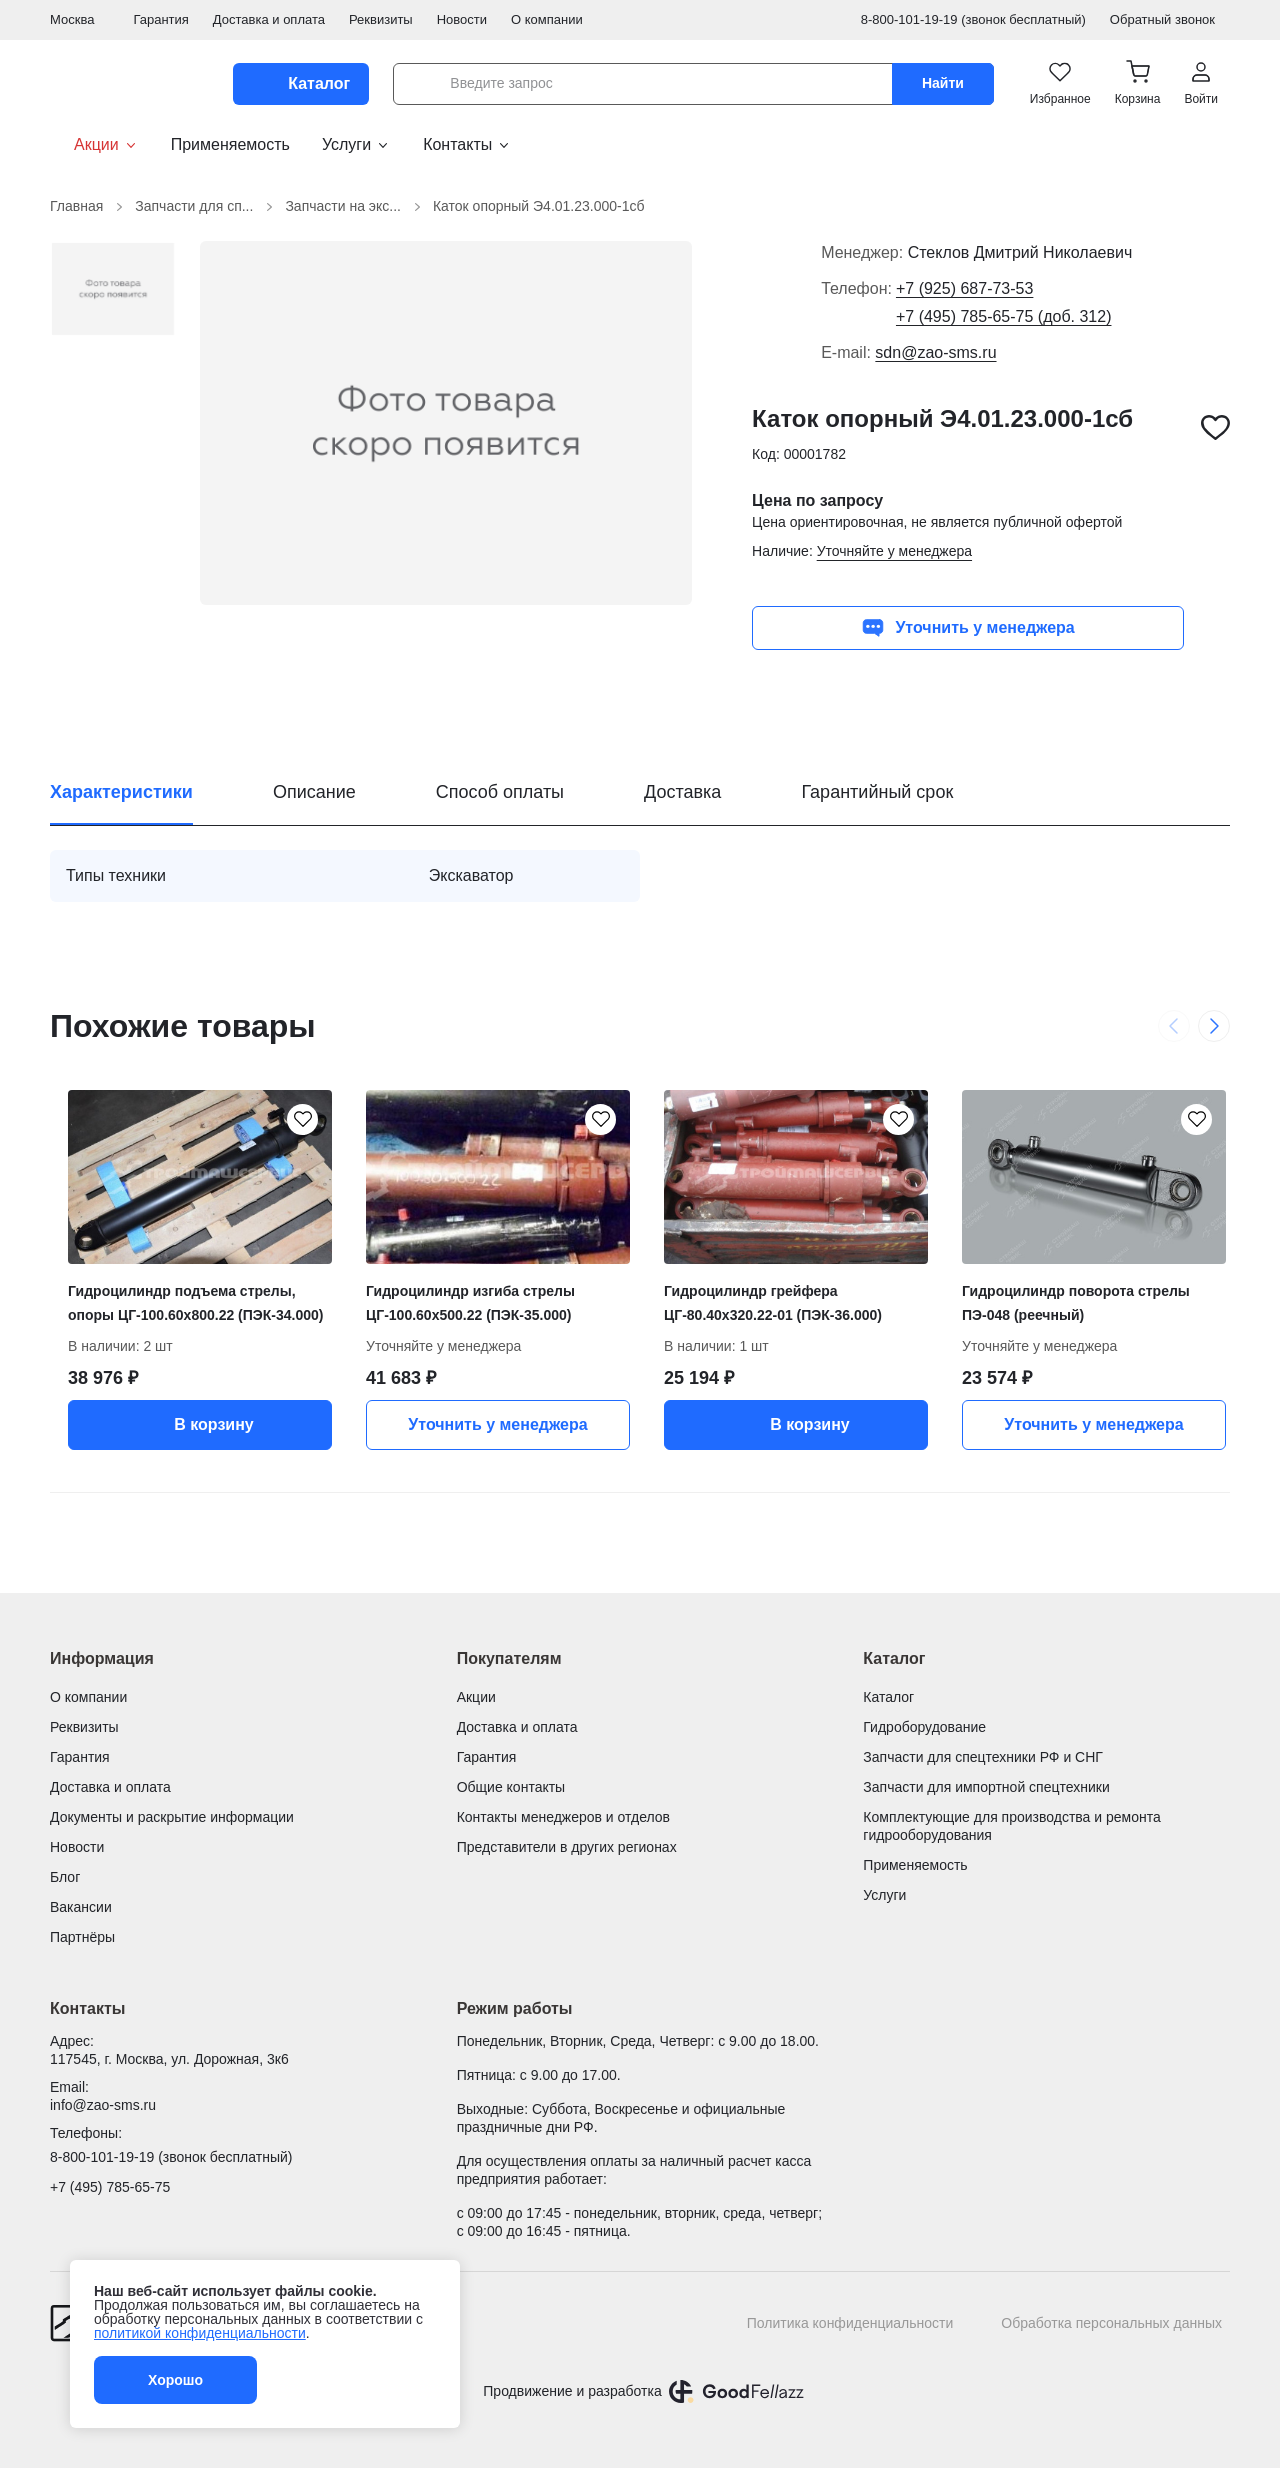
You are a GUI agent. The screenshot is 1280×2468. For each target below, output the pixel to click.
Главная (88, 206)
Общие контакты (511, 1787)
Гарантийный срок (877, 792)
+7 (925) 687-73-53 (964, 288)
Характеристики (121, 792)
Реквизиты (381, 19)
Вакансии (81, 1907)
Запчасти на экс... (355, 206)
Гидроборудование (924, 1727)
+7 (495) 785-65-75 (110, 2187)
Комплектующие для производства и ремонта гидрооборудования (1011, 1826)
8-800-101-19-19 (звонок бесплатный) (973, 19)
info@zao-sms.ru (103, 2105)
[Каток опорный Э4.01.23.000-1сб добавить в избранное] (1215, 427)
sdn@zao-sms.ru (935, 352)
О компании (547, 19)
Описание (314, 792)
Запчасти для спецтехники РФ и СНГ (983, 1757)
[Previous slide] (1174, 1026)
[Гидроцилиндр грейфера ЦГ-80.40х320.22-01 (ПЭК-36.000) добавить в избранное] (898, 1120)
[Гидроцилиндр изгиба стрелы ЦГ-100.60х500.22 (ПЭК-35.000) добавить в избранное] (600, 1120)
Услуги (356, 144)
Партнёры (82, 1937)
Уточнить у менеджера (967, 628)
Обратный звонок (1170, 19)
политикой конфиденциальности (200, 2333)
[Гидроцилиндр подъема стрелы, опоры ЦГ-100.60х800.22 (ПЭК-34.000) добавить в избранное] (302, 1120)
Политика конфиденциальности (850, 2323)
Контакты (467, 144)
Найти (943, 83)
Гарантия (160, 19)
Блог (65, 1877)
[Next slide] (1214, 1026)
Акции (94, 145)
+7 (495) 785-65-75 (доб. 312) (1004, 316)
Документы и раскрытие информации (172, 1817)
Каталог (888, 1697)
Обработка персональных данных (1111, 2323)
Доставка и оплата (269, 19)
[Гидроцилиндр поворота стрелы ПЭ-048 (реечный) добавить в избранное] (1196, 1120)
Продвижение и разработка (572, 2391)
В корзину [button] (199, 1425)
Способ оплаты (500, 792)
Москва (79, 19)
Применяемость (230, 144)
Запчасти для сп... (206, 206)
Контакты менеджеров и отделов (563, 1817)
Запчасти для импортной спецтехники (986, 1787)
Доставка (682, 792)
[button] (1138, 84)
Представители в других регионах (567, 1847)
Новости (462, 19)
